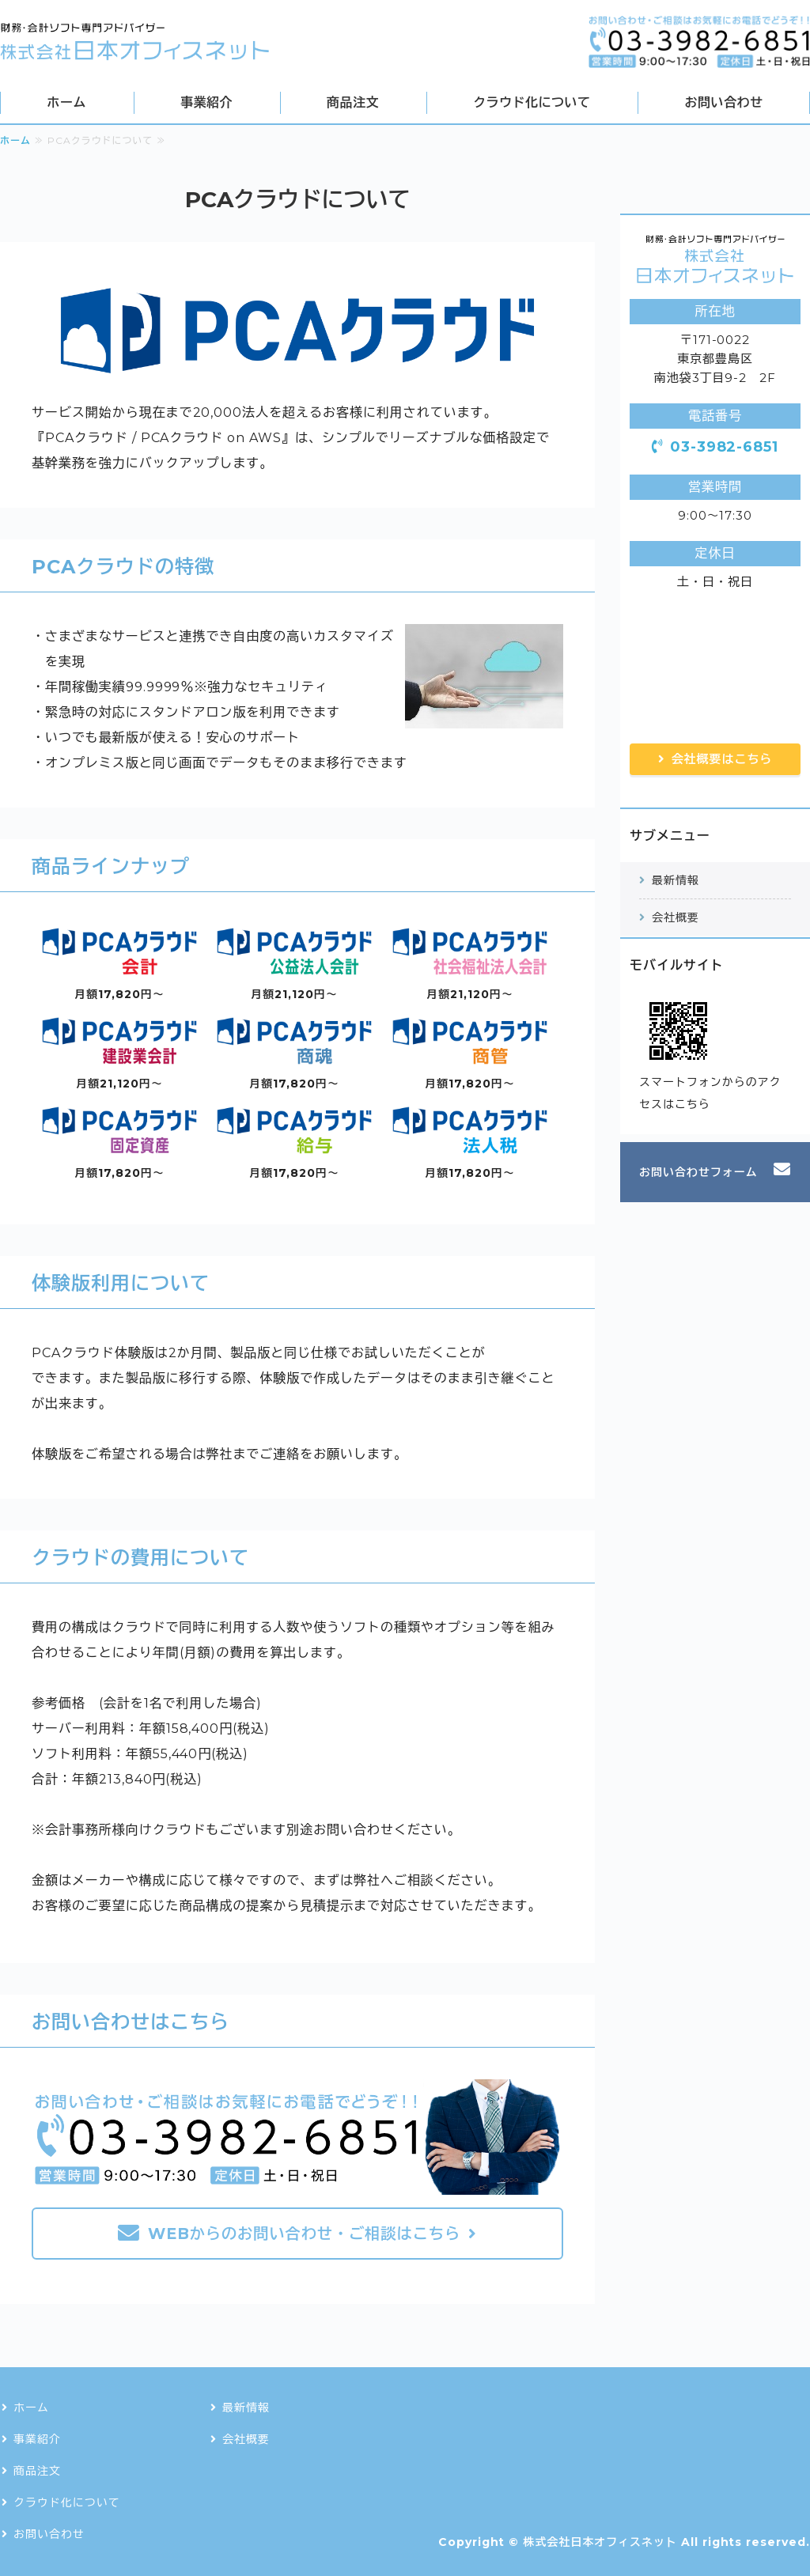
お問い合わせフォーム (698, 1172)
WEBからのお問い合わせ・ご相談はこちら (304, 2233)
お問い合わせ (724, 102)
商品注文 (353, 102)
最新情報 (675, 880)
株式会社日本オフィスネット (599, 2542)
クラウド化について (531, 102)
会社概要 (675, 917)
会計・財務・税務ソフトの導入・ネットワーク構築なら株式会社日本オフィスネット (134, 41)
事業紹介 (206, 102)
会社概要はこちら (722, 758)
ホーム (66, 102)
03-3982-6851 (724, 447)
